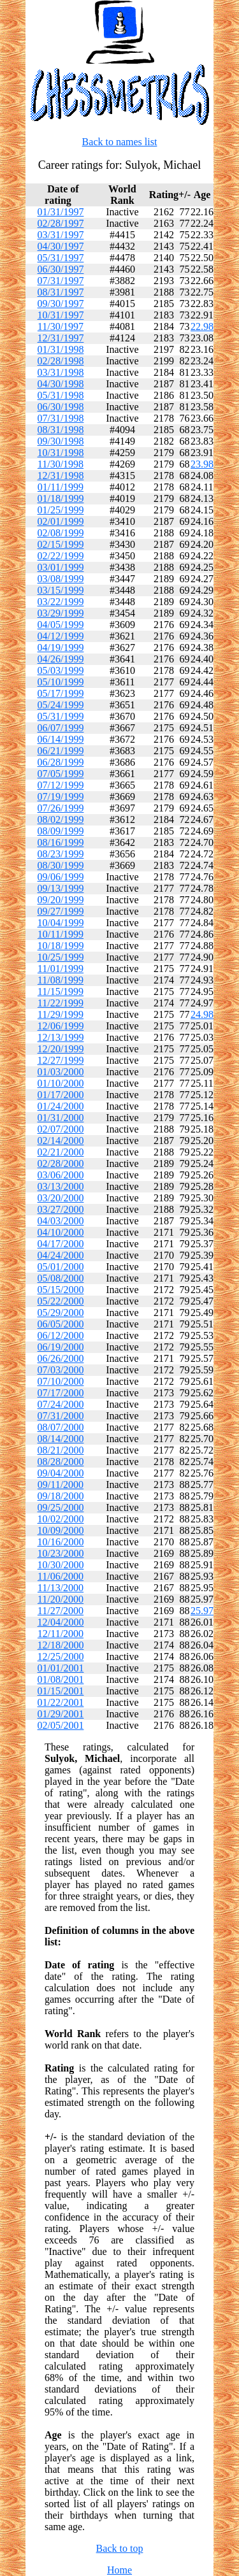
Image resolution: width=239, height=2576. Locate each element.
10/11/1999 (60, 934)
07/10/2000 (61, 1381)
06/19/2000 (61, 1347)
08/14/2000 (61, 1438)
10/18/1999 (61, 945)
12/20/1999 (61, 1048)
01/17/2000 (61, 1094)
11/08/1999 (60, 980)
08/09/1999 (61, 831)
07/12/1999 (61, 785)
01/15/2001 (61, 1690)
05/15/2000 (61, 1289)
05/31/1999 (61, 716)
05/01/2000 (61, 1266)
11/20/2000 (60, 1599)
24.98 (202, 1014)
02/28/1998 (61, 360)
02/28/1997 (61, 223)
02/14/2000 (61, 1140)
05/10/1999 (61, 681)
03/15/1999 (61, 590)
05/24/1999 (61, 704)
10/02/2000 (61, 1518)
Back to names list (119, 141)
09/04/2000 (61, 1473)
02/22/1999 (61, 555)
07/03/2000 (61, 1369)
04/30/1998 (61, 383)
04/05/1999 (61, 624)
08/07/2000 (61, 1427)
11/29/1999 (60, 1014)
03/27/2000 (61, 1209)
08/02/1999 (61, 819)
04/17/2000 (61, 1243)
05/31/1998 (61, 395)
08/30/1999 (61, 865)
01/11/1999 (60, 487)
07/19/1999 (61, 796)
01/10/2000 (61, 1083)
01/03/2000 (61, 1071)
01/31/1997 (61, 211)
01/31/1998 (61, 349)
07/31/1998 (61, 418)
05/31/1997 (61, 257)
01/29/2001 (61, 1713)
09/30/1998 (61, 441)
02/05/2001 (61, 1725)
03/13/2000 (61, 1186)
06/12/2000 (61, 1335)
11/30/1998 (60, 464)
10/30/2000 (61, 1564)
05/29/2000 (61, 1312)
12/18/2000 (61, 1645)
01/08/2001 (61, 1679)
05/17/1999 (61, 693)
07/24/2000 (61, 1404)
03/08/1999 (61, 578)
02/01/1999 (61, 521)
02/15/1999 (61, 544)
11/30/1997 (60, 326)
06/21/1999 (61, 750)
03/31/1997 (61, 234)
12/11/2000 (60, 1633)
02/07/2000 (61, 1129)
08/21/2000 (61, 1450)
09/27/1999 (61, 911)
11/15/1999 (60, 991)
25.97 (202, 1610)
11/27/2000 (60, 1610)
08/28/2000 (61, 1461)
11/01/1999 (60, 968)
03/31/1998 (61, 372)
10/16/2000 (61, 1541)
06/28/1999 (61, 762)
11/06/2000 (60, 1576)
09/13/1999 (61, 888)
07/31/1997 (61, 280)
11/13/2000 (60, 1587)
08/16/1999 (61, 842)
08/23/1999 (61, 853)
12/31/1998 (61, 475)
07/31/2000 (61, 1415)
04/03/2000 (61, 1220)
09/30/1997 (61, 303)
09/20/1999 (61, 899)
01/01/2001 (61, 1668)
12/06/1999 (61, 1025)
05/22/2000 (61, 1301)
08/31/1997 (61, 292)
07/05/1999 (61, 773)
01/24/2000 (61, 1106)
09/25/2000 (61, 1507)
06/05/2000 (61, 1324)
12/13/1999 (61, 1037)
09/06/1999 (61, 876)
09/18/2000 (61, 1496)
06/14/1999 (61, 739)
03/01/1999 (61, 567)
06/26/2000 (61, 1358)
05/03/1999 (61, 670)
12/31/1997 (61, 338)
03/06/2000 (61, 1175)
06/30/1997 (61, 269)
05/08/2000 (61, 1278)
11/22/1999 (60, 1003)
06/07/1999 (61, 727)
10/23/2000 (61, 1553)
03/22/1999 (61, 601)
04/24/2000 (61, 1255)
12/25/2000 (61, 1656)
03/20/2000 (61, 1197)
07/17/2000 (61, 1392)
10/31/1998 (61, 452)
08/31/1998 (61, 429)
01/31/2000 (61, 1117)
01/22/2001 (61, 1702)
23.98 (202, 464)
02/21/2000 (61, 1152)
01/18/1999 (61, 498)
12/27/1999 (61, 1060)
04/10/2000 (61, 1232)
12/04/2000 (61, 1622)
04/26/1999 (61, 659)
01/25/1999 (61, 509)
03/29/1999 (61, 613)
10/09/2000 (61, 1530)
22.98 (202, 326)
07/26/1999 (61, 808)
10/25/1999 (61, 957)
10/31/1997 (61, 315)
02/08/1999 (61, 532)
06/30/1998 (61, 406)
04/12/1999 (61, 636)
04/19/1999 (61, 647)
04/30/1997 (61, 246)
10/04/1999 (61, 922)
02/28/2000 (61, 1163)
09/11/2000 (60, 1484)
